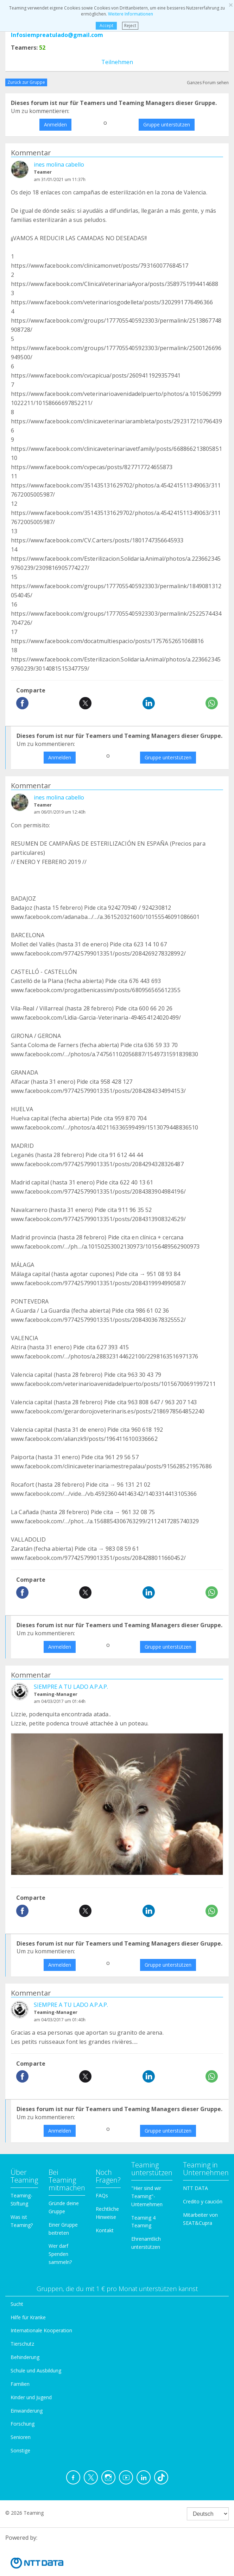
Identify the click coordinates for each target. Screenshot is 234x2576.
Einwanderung (27, 2410)
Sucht (17, 2304)
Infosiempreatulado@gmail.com (57, 35)
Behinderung (25, 2357)
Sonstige (20, 2450)
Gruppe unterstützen (166, 124)
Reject (130, 26)
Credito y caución (202, 2201)
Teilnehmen (117, 62)
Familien (20, 2384)
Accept (106, 26)
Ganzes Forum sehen (208, 83)
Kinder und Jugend (31, 2397)
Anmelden (55, 124)
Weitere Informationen (130, 14)
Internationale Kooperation (41, 2330)
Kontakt (105, 2230)
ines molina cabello (59, 164)
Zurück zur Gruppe (26, 82)
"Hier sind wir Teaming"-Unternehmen (147, 2196)
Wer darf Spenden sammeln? (60, 2253)
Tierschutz (22, 2343)
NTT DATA (195, 2188)
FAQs (102, 2195)
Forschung (22, 2423)
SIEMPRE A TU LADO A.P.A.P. (71, 1687)
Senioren (21, 2437)
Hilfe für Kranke (28, 2317)
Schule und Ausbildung (36, 2370)
